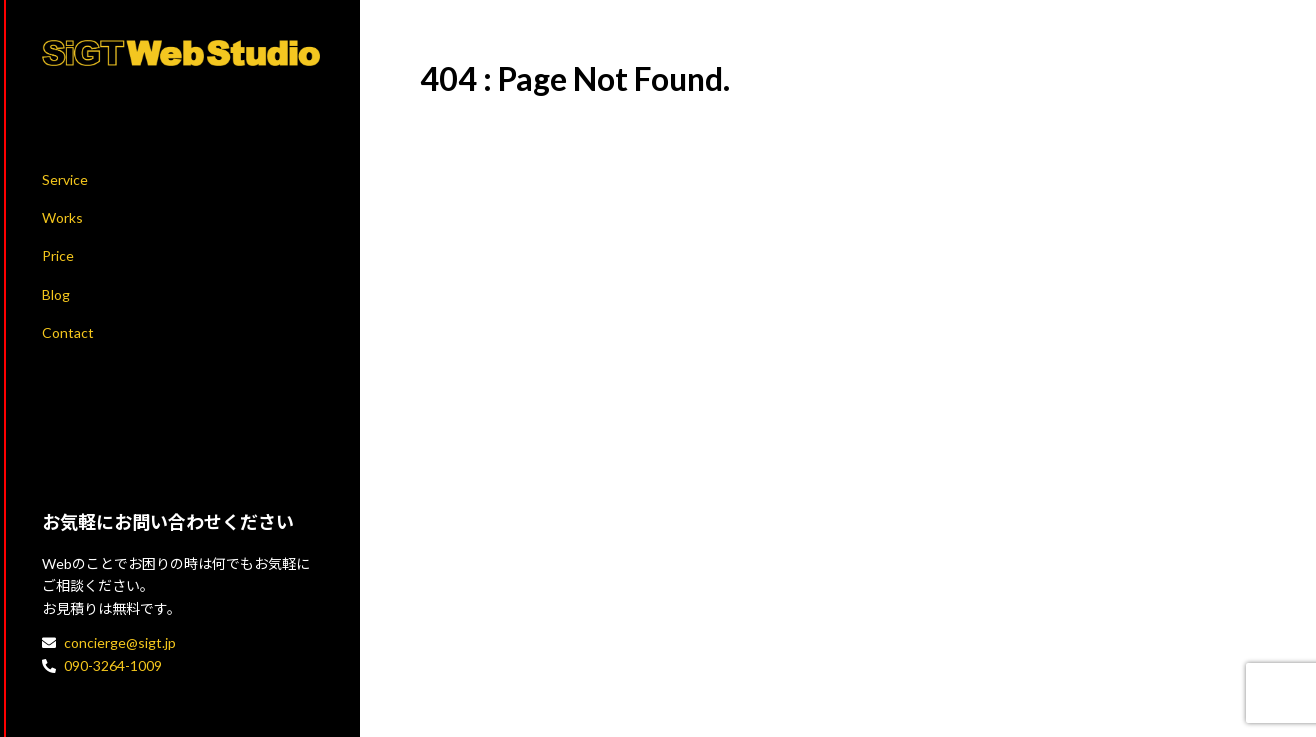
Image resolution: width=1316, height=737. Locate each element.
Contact (68, 332)
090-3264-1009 (113, 665)
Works (62, 217)
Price (58, 255)
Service (65, 179)
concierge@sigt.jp (120, 642)
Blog (56, 294)
